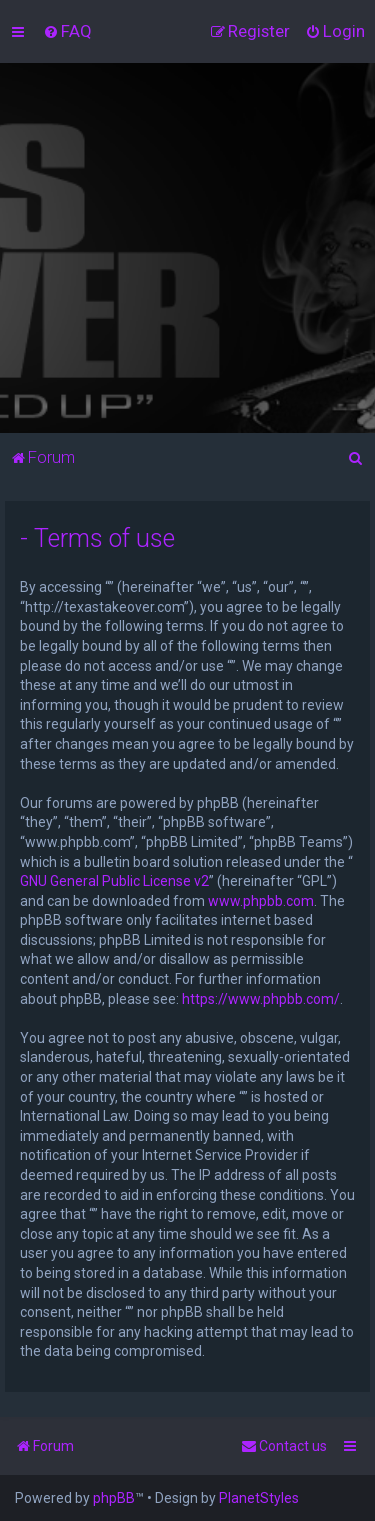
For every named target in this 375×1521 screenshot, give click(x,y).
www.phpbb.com (261, 901)
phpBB (114, 1498)
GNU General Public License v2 (114, 881)
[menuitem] (67, 31)
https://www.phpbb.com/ (261, 999)
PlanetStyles (259, 1498)
